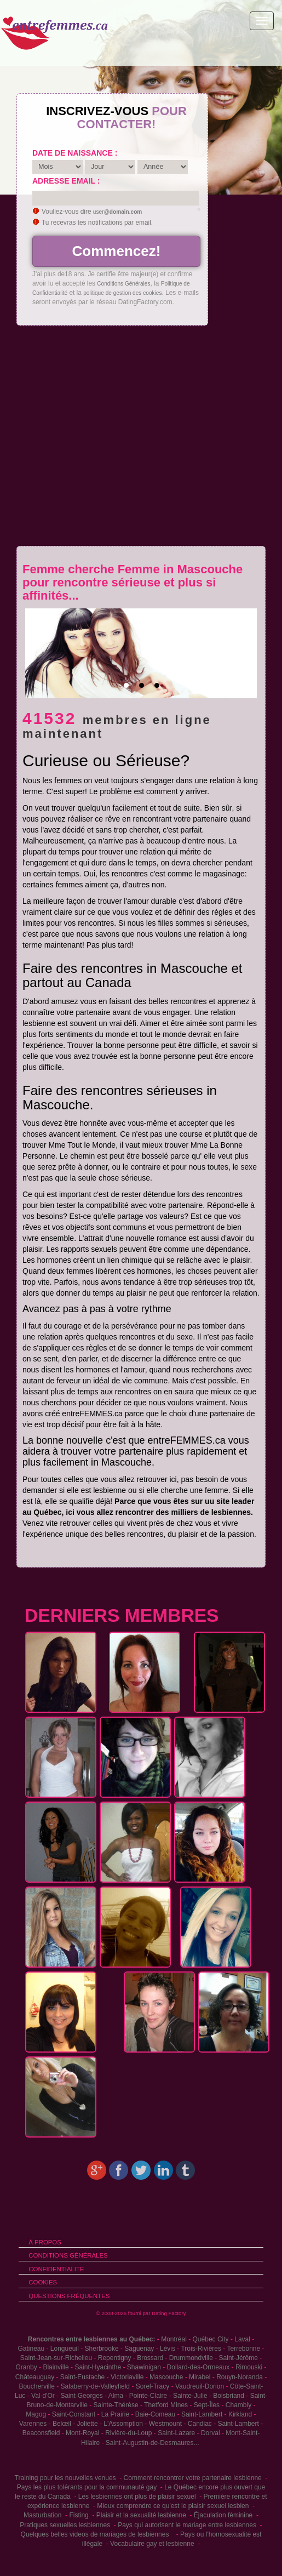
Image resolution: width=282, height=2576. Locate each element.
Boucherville (36, 2386)
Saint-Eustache (82, 2377)
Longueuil (64, 2348)
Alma (115, 2396)
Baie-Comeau (155, 2414)
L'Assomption (123, 2423)
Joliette (87, 2423)
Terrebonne (243, 2348)
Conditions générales (67, 2255)
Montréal (174, 2339)
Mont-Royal (82, 2433)
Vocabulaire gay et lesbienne (152, 2543)
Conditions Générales (123, 284)
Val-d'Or (43, 2396)
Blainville (55, 2367)
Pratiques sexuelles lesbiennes (65, 2525)
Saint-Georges (81, 2396)
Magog (36, 2414)
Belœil (62, 2423)
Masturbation (42, 2515)
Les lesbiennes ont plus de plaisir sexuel (137, 2496)
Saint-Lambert (201, 2414)
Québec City (211, 2339)
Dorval (210, 2433)
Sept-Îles (207, 2405)
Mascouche (166, 2377)
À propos (44, 2242)
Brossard (150, 2358)
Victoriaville (127, 2377)
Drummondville (191, 2358)
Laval (242, 2339)
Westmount (165, 2423)
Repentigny (114, 2358)
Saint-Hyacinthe (97, 2367)
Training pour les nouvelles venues (65, 2478)
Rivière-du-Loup (128, 2433)
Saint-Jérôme (238, 2358)
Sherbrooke (102, 2348)
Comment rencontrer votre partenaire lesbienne (193, 2478)
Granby (26, 2367)
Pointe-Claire (148, 2396)
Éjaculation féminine (223, 2515)
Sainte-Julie (190, 2396)
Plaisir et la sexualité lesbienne (141, 2515)
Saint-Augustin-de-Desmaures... (152, 2443)
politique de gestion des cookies (122, 293)
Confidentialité (56, 2269)
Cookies (42, 2282)
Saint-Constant (73, 2414)
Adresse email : (66, 180)
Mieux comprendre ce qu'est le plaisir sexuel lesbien (173, 2506)
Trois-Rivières (201, 2348)
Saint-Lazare (176, 2433)
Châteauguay (34, 2377)
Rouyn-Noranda (239, 2377)
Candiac (200, 2423)
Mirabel (199, 2377)
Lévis (167, 2348)
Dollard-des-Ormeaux (198, 2367)
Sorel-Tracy (153, 2386)
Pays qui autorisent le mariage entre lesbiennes (187, 2525)
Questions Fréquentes (69, 2296)
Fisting (78, 2515)
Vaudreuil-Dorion (199, 2386)
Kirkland (240, 2414)
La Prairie (115, 2414)
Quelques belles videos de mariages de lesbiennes (95, 2534)
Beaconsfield (41, 2433)
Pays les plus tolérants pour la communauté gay (87, 2487)
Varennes (33, 2423)
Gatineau (31, 2348)
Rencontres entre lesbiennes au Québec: (92, 2339)
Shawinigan (144, 2367)
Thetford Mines (166, 2405)
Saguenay (139, 2348)
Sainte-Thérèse (116, 2405)
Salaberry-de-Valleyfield (95, 2386)
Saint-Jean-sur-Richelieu (56, 2358)
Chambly (238, 2405)
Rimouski (248, 2367)
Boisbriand (228, 2396)
